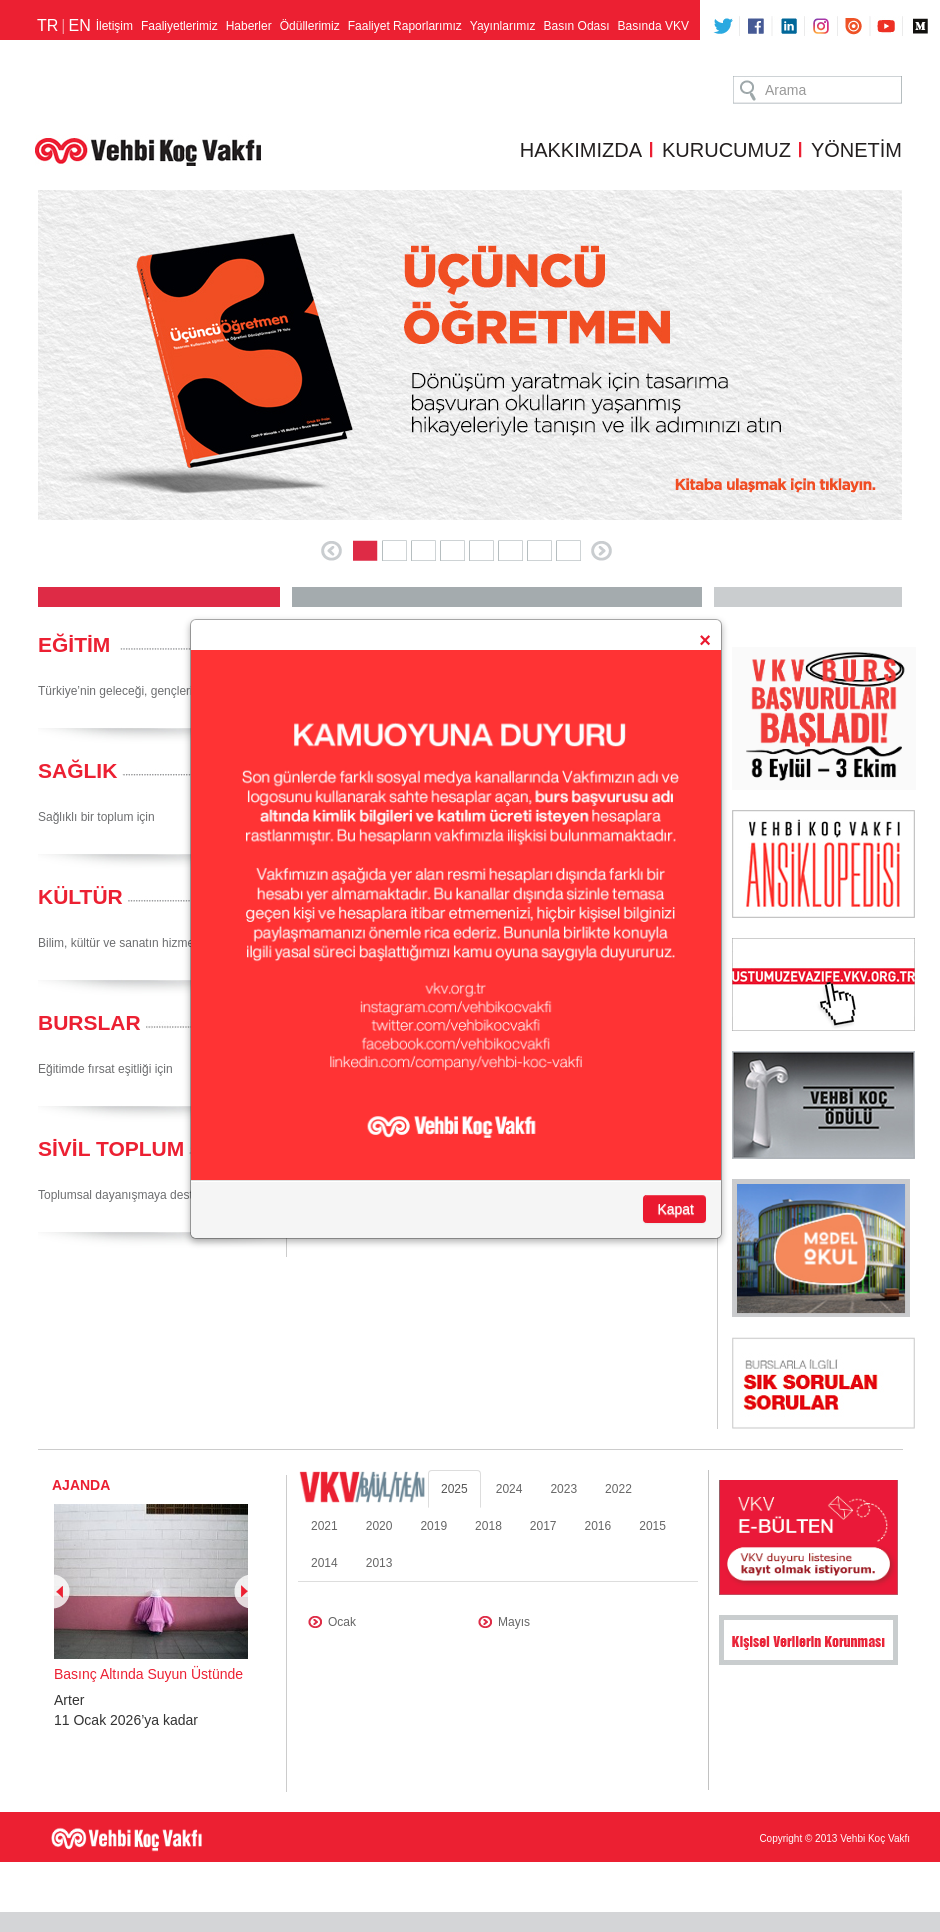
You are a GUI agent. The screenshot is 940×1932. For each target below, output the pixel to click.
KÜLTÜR (80, 896)
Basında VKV (653, 26)
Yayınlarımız (503, 26)
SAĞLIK (77, 770)
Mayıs (514, 1622)
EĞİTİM (74, 644)
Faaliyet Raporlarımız (405, 26)
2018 (488, 1526)
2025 (454, 1489)
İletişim (114, 26)
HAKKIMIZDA (581, 150)
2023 (563, 1489)
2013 (379, 1563)
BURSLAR (89, 1022)
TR (47, 25)
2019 (433, 1526)
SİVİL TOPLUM (111, 1148)
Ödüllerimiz (310, 26)
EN (79, 25)
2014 (324, 1563)
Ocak (342, 1622)
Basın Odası (577, 26)
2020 (379, 1526)
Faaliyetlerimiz (179, 26)
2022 (618, 1489)
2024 (509, 1489)
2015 (652, 1526)
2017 (543, 1526)
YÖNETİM (856, 150)
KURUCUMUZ (726, 150)
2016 (598, 1526)
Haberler (249, 26)
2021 (324, 1526)
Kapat (675, 1209)
